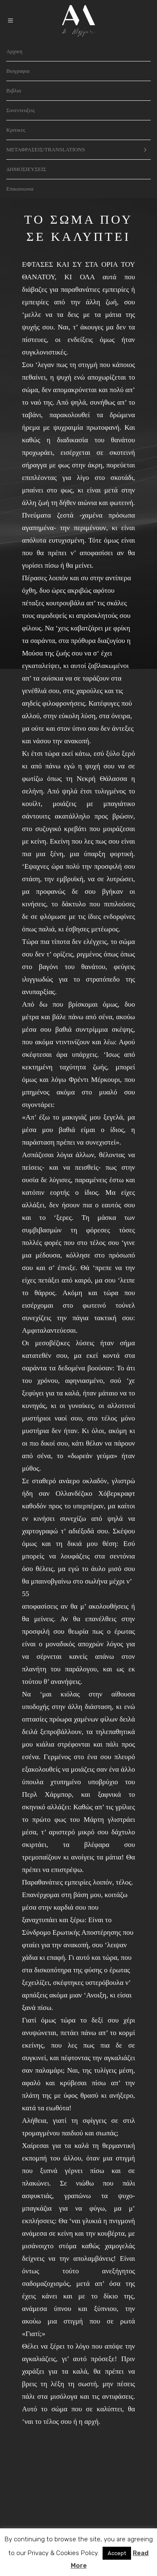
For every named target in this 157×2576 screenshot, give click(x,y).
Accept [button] (117, 2553)
